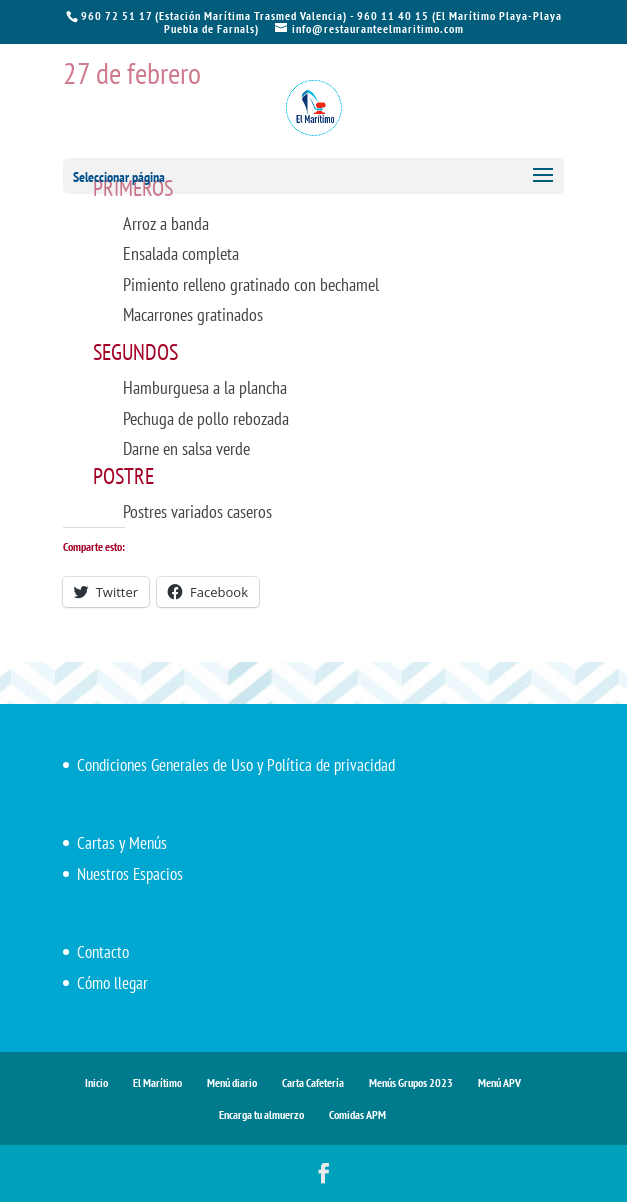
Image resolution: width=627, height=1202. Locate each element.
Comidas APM (357, 1114)
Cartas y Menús (122, 843)
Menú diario (232, 1082)
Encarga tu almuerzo (261, 1114)
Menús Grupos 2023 (411, 1082)
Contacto (103, 952)
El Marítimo (157, 1082)
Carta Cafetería (313, 1082)
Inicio (96, 1082)
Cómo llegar (112, 983)
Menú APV (499, 1082)
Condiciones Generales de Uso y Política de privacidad (236, 765)
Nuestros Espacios (130, 874)
